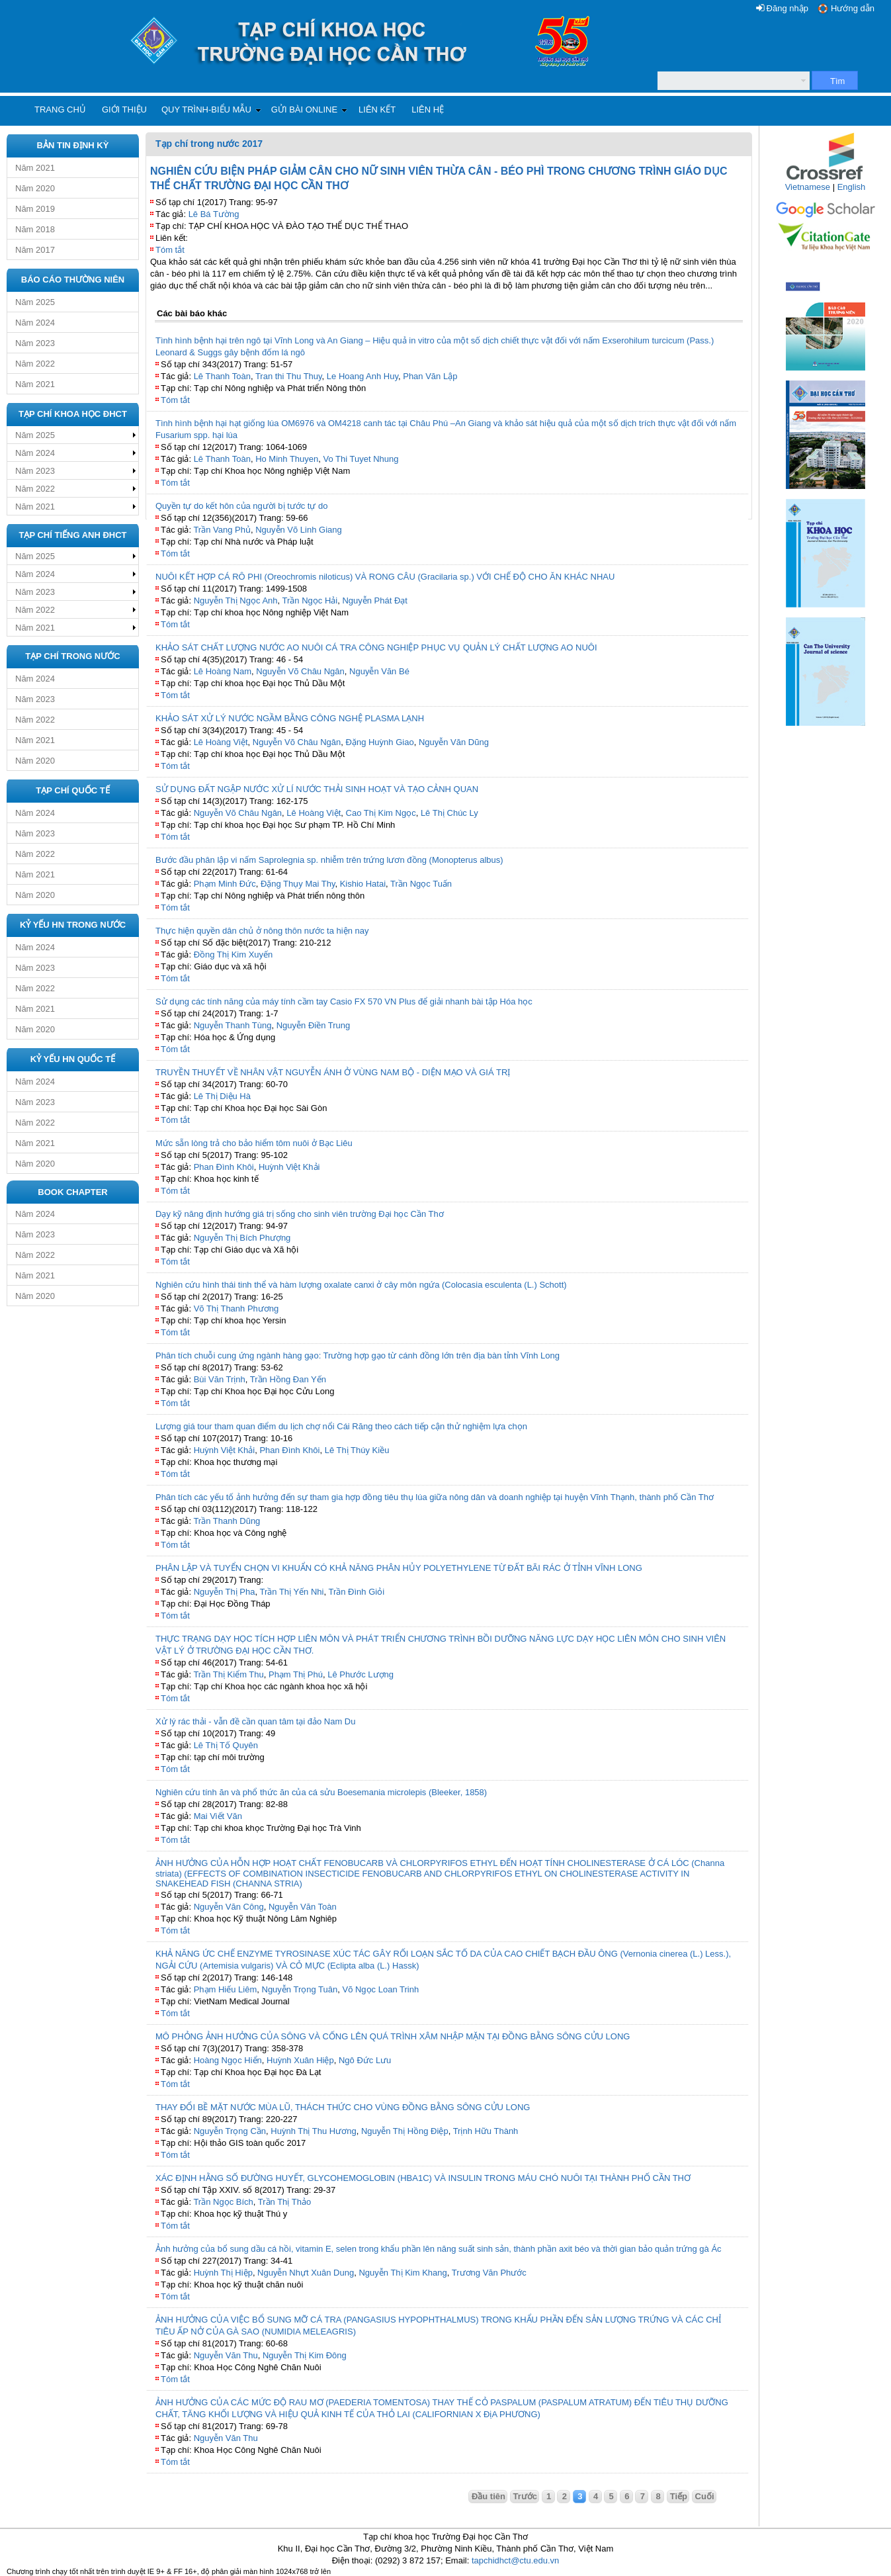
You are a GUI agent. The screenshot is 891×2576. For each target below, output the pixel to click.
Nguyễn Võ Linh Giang (298, 530)
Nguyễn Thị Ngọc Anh (236, 600)
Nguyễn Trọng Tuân (300, 1989)
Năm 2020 (35, 188)
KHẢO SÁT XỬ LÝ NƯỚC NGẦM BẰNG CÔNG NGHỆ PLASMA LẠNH (289, 718)
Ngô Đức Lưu (365, 2060)
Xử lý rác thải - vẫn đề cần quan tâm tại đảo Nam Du (255, 1721)
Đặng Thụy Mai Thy (298, 884)
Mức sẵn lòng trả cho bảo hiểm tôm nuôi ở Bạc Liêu (254, 1143)
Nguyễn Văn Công (229, 1907)
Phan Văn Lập (430, 376)
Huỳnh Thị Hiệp (223, 2273)
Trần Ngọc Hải (310, 600)
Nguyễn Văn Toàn (303, 1907)
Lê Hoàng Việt (221, 742)
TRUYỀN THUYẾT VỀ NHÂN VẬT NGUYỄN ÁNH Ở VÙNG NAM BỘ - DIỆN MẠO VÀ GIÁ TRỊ (332, 1072)
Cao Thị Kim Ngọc (381, 813)
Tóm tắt (170, 250)
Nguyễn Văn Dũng (454, 742)
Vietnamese (807, 187)
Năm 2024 (35, 323)
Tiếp (678, 2496)
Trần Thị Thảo (284, 2202)
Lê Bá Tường (214, 214)
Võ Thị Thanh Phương (236, 1308)
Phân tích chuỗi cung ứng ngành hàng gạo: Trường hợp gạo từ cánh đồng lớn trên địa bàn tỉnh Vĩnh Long (357, 1355)
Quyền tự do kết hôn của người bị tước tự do (241, 506)
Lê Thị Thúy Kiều (357, 1450)
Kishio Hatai (363, 884)
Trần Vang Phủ (222, 530)
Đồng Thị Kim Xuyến (233, 954)
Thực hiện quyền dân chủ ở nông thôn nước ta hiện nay (261, 931)
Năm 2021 (35, 168)
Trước (525, 2496)
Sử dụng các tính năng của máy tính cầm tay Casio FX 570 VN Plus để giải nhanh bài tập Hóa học (343, 1001)
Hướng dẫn (852, 8)
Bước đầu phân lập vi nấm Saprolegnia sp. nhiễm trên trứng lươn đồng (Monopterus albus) (329, 860)
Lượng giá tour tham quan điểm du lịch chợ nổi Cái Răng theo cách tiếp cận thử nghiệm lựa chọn (341, 1426)
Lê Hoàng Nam (222, 671)
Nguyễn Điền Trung (313, 1025)
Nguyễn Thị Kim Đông (305, 2355)
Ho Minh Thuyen (286, 459)
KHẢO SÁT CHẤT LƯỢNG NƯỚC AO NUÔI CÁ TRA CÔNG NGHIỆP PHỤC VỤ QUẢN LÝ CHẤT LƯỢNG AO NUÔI (376, 647)
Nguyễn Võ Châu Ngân (300, 671)
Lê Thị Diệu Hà (222, 1096)
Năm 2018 (35, 229)
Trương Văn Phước (489, 2273)
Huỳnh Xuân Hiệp (300, 2060)
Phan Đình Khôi (224, 1167)
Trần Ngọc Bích (223, 2202)
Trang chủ (60, 109)
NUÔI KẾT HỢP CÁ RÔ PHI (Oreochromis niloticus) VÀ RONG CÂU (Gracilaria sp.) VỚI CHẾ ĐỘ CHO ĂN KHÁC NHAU (385, 577)
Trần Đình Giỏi (356, 1592)
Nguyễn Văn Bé (379, 671)
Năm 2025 (35, 302)
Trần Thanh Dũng (226, 1521)
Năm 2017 (35, 250)
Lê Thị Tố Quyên (226, 1745)
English (851, 187)
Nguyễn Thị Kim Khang (402, 2273)
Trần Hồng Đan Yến (288, 1379)
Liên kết (377, 109)
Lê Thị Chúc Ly (449, 813)
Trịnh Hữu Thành (486, 2131)
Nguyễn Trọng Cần (230, 2131)
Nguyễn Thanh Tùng (233, 1025)
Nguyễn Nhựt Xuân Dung (305, 2273)
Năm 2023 (35, 343)
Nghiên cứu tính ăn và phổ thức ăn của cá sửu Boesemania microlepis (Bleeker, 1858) (321, 1792)
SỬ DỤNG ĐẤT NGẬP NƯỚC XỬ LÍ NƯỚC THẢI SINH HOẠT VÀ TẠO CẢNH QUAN (316, 789)
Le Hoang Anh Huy (362, 376)
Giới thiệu (124, 109)
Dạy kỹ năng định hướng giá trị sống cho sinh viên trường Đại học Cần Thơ (299, 1214)
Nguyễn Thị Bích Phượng (242, 1238)
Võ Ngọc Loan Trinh (380, 1989)
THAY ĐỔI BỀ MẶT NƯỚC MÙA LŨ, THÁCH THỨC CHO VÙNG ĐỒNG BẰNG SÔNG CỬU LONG (342, 2107)
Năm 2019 (35, 209)
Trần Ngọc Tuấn (421, 884)
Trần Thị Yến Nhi (292, 1592)
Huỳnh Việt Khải (289, 1167)
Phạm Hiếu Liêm (225, 1989)
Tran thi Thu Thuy (288, 376)
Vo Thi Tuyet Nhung (361, 459)
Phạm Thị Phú (296, 1674)
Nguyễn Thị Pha (224, 1592)
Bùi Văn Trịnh (219, 1379)
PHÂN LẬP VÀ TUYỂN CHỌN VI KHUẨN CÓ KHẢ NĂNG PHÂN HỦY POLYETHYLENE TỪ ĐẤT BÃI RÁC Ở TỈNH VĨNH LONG (398, 1568)
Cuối (704, 2496)
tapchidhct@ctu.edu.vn (515, 2560)
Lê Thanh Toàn (222, 376)
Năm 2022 (35, 364)
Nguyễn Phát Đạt (374, 600)
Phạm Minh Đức (225, 884)
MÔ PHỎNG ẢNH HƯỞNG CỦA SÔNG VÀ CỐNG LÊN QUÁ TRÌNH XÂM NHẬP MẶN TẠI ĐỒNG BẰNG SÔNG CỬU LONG (392, 2036)
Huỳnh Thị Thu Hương (313, 2131)
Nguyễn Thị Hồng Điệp (404, 2131)
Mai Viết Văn (218, 1816)
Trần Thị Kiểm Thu (228, 1674)
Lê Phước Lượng (360, 1674)
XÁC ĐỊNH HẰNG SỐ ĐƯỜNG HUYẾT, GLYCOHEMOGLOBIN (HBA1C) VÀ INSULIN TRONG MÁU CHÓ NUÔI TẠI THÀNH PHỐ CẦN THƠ (423, 2178)
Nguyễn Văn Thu (226, 2355)
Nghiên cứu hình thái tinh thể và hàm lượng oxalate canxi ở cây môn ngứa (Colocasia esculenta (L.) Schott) (361, 1285)
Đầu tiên (488, 2496)
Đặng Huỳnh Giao (380, 742)
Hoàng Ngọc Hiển (228, 2060)
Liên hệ (427, 109)
